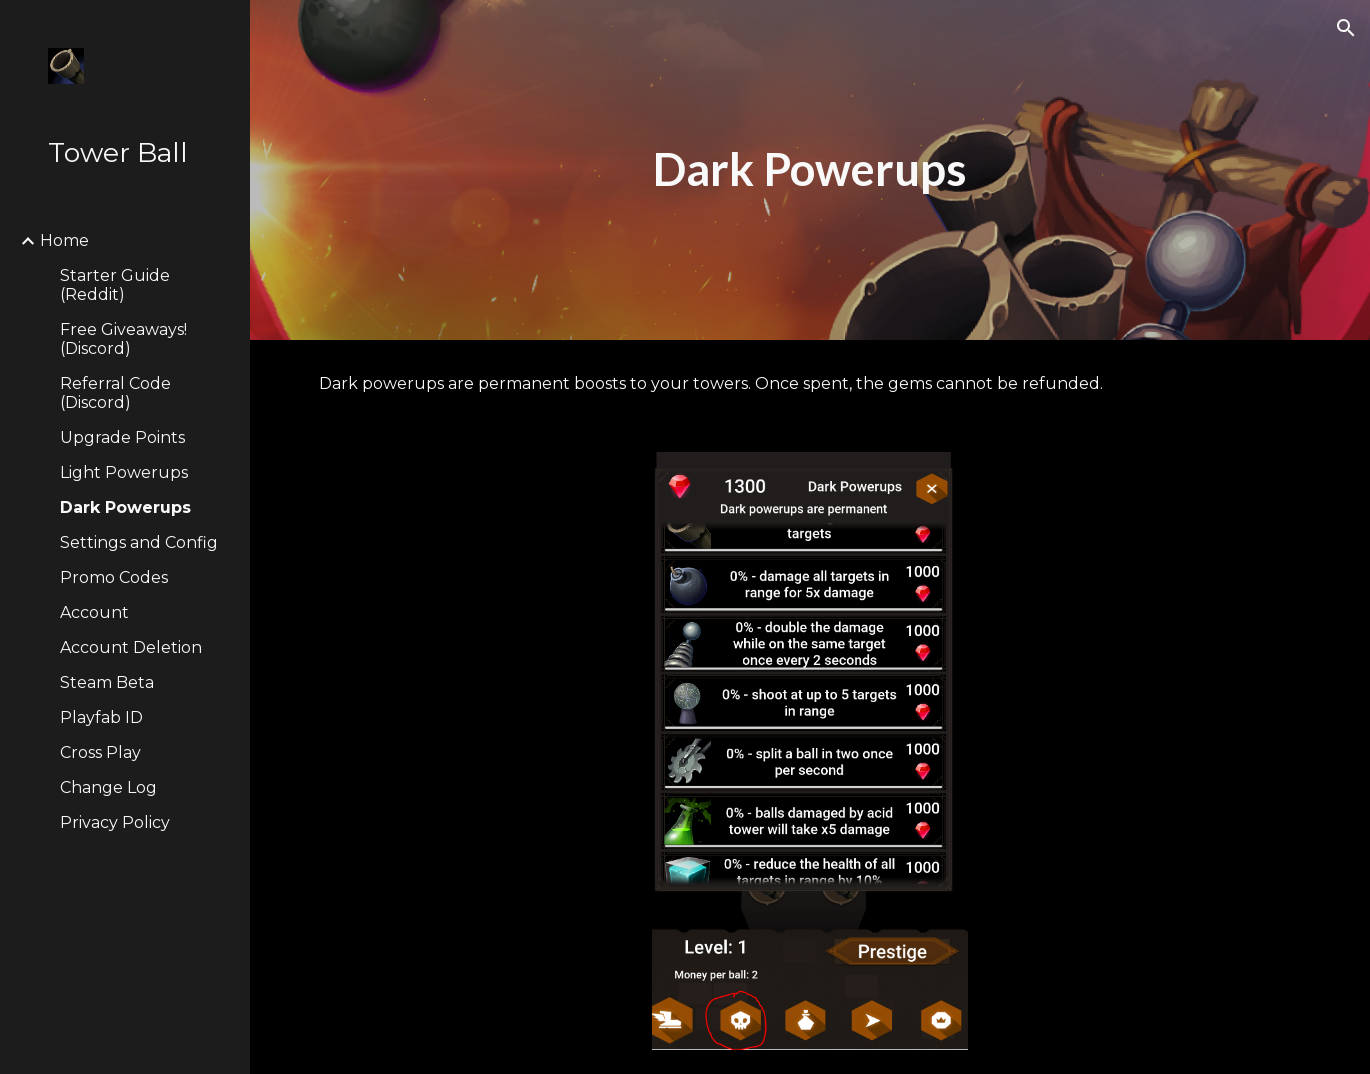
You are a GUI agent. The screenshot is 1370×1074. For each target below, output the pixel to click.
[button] (1346, 28)
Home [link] (64, 240)
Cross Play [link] (100, 752)
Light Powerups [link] (124, 472)
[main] (809, 170)
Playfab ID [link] (101, 717)
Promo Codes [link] (114, 577)
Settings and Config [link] (139, 542)
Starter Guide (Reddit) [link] (115, 285)
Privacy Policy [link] (115, 822)
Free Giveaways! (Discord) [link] (123, 339)
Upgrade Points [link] (122, 437)
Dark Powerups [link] (125, 507)
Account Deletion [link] (131, 647)
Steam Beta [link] (107, 682)
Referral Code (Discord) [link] (115, 393)
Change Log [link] (108, 787)
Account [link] (94, 612)
